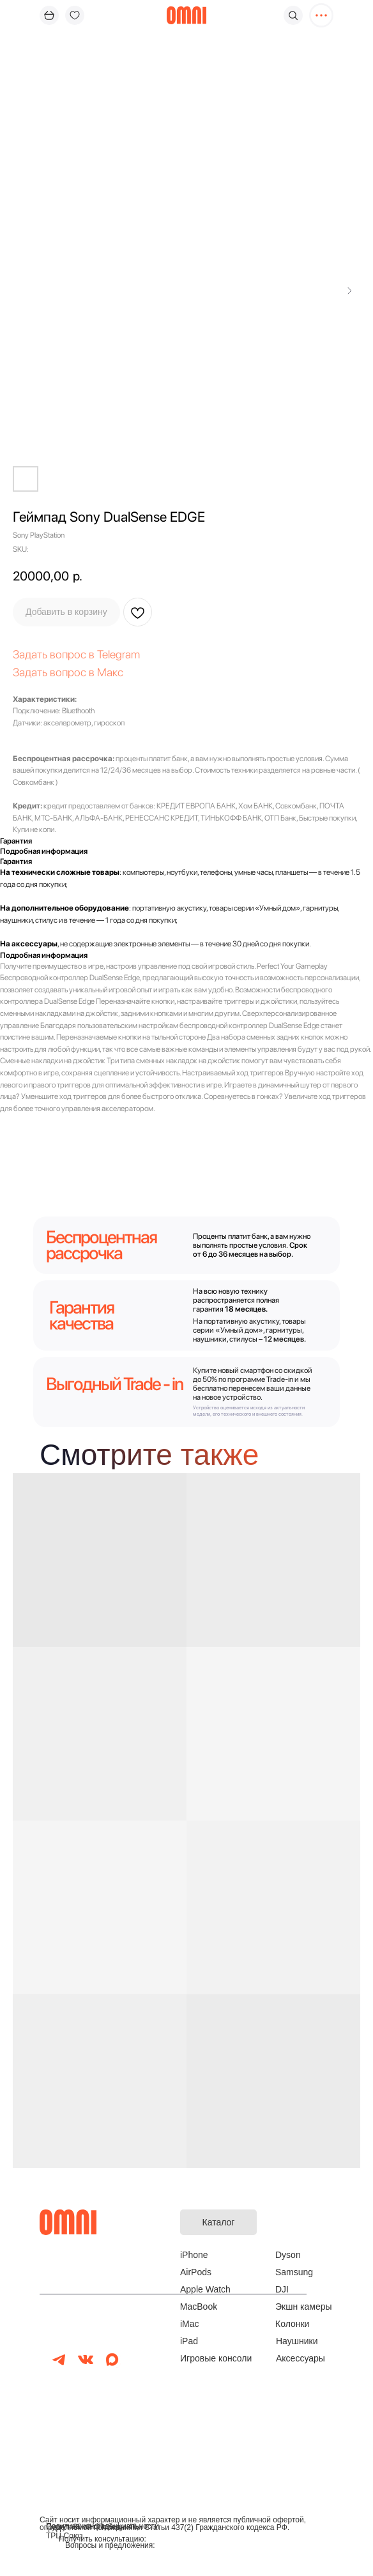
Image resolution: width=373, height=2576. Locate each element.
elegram (121, 654)
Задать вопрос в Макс (68, 672)
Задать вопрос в (55, 654)
